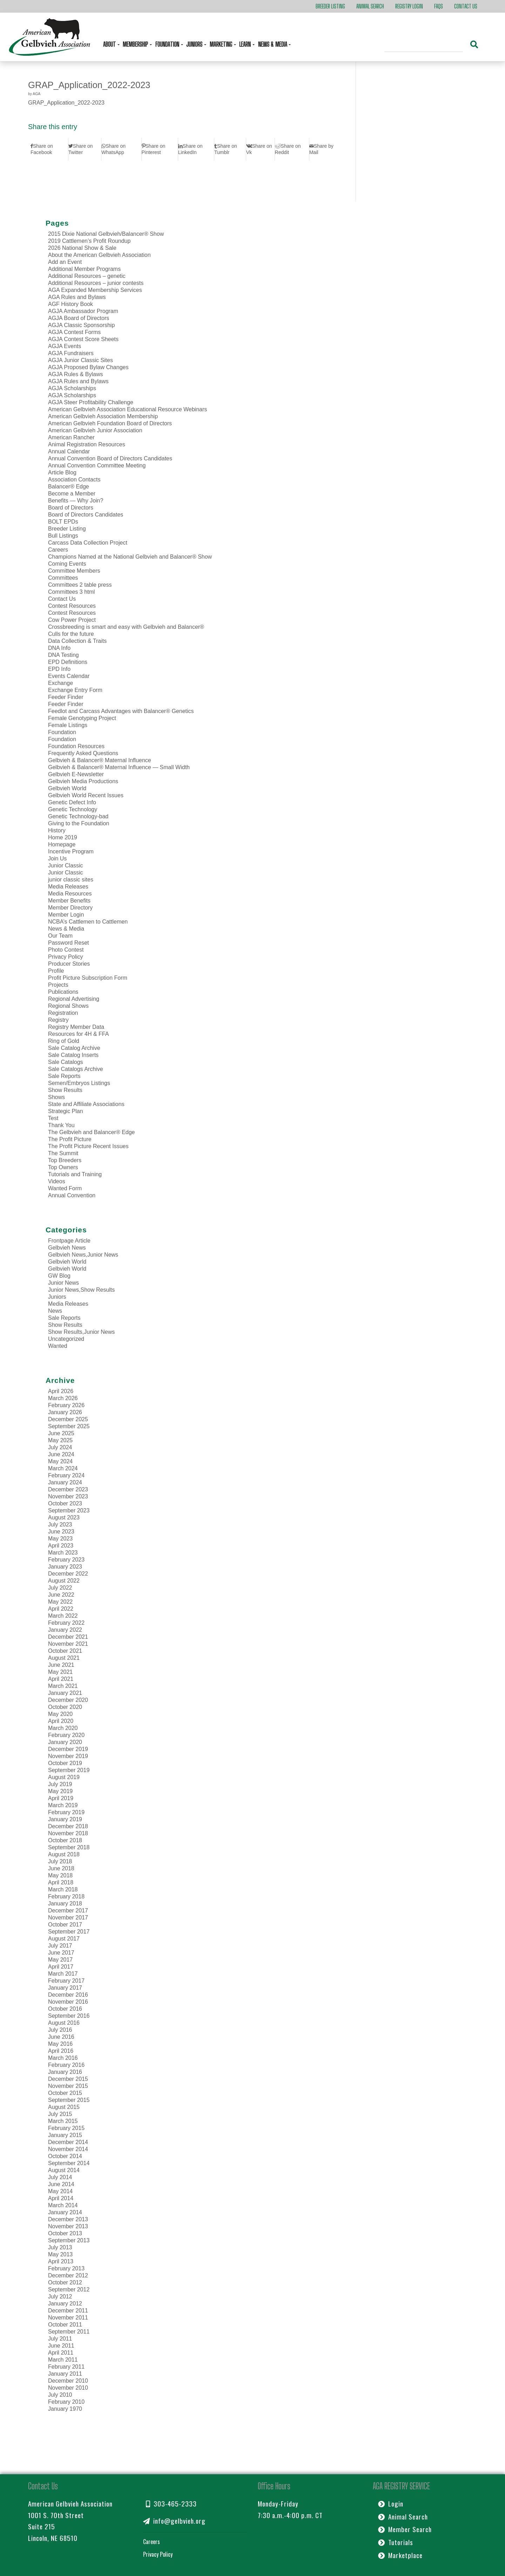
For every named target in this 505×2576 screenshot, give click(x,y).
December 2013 (68, 2219)
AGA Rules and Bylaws (77, 297)
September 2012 (68, 2289)
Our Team (60, 936)
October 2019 (65, 1763)
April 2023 (60, 1546)
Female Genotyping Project (82, 718)
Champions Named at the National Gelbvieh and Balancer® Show (130, 557)
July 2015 (60, 2114)
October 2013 (65, 2233)
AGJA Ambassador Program (83, 311)
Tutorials (395, 2542)
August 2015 (64, 2107)
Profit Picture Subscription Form (87, 978)
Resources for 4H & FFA (78, 1034)
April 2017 (60, 1967)
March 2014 (63, 2205)
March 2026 (63, 1398)
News (55, 1311)
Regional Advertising (73, 999)
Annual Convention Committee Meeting (97, 465)
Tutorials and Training (75, 1174)
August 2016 (64, 2023)
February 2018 (66, 1896)
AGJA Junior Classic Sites (80, 360)
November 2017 (68, 1918)
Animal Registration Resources (86, 444)
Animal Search (370, 6)
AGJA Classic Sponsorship (81, 325)
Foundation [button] (168, 44)
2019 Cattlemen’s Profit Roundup (89, 241)
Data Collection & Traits (77, 641)
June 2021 (61, 1665)
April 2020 (60, 1721)
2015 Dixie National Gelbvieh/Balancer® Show (106, 234)
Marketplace (400, 2555)
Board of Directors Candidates (85, 515)
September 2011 (68, 2332)
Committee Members (74, 571)
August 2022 (64, 1581)
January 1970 (65, 2409)
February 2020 (66, 1735)
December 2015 (68, 2079)
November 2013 (68, 2226)
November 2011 (68, 2318)
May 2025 (60, 1440)
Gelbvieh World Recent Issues (85, 795)
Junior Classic (65, 865)
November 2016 (68, 2002)
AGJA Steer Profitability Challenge (90, 402)
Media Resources (70, 894)
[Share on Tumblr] (230, 149)
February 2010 (66, 2402)
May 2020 (60, 1714)
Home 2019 (62, 837)
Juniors (57, 1297)
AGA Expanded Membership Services (95, 290)
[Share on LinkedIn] (196, 149)
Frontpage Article (69, 1241)
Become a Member (71, 494)
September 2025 (68, 1426)
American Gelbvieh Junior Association (95, 430)
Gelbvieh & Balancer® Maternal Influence (99, 760)
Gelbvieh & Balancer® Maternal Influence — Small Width (119, 767)
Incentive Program (71, 851)
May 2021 (60, 1672)
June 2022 (61, 1595)
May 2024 (60, 1461)
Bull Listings (63, 536)
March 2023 (63, 1553)
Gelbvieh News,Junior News (83, 1255)
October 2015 (65, 2093)
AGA (36, 94)
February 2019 (66, 1812)
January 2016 (65, 2072)
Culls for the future (71, 634)
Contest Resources (72, 606)
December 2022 (68, 1574)
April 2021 (60, 1679)
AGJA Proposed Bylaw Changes (88, 367)
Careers (58, 550)
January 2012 (65, 2304)
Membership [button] (136, 44)
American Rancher (71, 437)
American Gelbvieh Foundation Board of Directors (110, 423)
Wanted (57, 1346)
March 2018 (63, 1889)
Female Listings (67, 725)
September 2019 (68, 1770)
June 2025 (61, 1433)
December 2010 (68, 2381)
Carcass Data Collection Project (87, 543)
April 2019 (60, 1798)
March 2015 (63, 2121)
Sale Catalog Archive (74, 1048)
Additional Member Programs (84, 269)
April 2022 (60, 1609)
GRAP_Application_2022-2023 (89, 85)
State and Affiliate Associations (86, 1104)
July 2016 (60, 2030)
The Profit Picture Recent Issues (88, 1146)
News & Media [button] (273, 44)
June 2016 (61, 2037)
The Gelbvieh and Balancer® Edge (91, 1132)
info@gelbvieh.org (174, 2521)
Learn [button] (245, 44)
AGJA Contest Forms (74, 332)
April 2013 (60, 2261)
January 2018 (65, 1903)
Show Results (65, 1090)
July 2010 (60, 2395)
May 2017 (60, 1960)
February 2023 (66, 1560)
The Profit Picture (70, 1139)
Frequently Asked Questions (83, 753)
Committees (63, 578)
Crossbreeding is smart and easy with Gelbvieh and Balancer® (126, 627)
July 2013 (60, 2247)
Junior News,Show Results (81, 1290)
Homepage (61, 844)
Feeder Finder (65, 697)
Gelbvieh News (67, 1248)
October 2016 (65, 2009)
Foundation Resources (76, 746)
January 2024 (65, 1482)
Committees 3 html (71, 592)
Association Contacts (74, 479)
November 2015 (68, 2086)
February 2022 (66, 1623)
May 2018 (60, 1875)
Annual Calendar (69, 451)
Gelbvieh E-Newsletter (76, 774)
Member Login (66, 915)
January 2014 (65, 2212)
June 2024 (61, 1454)
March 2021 (63, 1686)
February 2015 (66, 2128)
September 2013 (68, 2240)
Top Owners (63, 1167)
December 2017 (68, 1910)
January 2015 (65, 2135)
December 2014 (68, 2142)
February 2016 (66, 2065)
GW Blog (59, 1276)
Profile (56, 971)
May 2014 (60, 2191)
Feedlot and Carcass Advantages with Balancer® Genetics (121, 711)
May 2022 (60, 1602)
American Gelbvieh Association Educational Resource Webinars (127, 409)
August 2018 (64, 1854)
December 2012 (68, 2275)
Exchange (60, 683)
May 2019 (60, 1791)
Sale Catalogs (65, 1062)
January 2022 (65, 1630)
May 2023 (60, 1539)
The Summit (63, 1153)
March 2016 (63, 2058)
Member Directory (70, 908)
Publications (63, 992)
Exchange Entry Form (75, 690)
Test (53, 1118)
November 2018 (68, 1833)
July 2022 (60, 1588)
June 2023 (61, 1532)
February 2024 (66, 1475)
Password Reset (68, 943)
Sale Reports (64, 1076)
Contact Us (465, 6)
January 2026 (65, 1412)
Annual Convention (71, 1195)
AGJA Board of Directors (78, 318)
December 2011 (68, 2311)
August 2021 (64, 1658)
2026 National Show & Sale (82, 248)
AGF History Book (70, 304)
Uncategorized (66, 1339)
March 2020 (63, 1728)
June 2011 (61, 2346)
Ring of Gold (63, 1041)
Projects (58, 985)
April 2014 (60, 2198)
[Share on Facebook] (49, 149)
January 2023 (65, 1567)
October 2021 (65, 1651)
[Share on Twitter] (84, 149)
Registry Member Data (76, 1027)
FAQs (438, 6)
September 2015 (68, 2100)
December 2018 (68, 1826)
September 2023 (68, 1510)
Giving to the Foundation (78, 823)
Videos (56, 1181)
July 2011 (60, 2339)
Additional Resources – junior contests (95, 283)
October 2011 (65, 2325)
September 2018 (68, 1847)
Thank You (61, 1125)
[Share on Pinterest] (160, 149)
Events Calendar (68, 676)
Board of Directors (70, 508)
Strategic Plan (65, 1111)
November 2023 (68, 1496)
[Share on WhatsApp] (121, 149)
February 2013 (66, 2268)
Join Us (57, 858)
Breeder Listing (330, 6)
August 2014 (64, 2170)
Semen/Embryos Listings (79, 1083)
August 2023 (64, 1517)
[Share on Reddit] (292, 149)
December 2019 (68, 1749)
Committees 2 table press (80, 585)
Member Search (405, 2529)
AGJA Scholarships (72, 388)
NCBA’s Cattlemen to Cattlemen (88, 922)
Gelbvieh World (67, 788)
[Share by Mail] (323, 149)
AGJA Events (64, 346)
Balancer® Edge (68, 487)
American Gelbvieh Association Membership (103, 416)
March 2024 (63, 1468)
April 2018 (60, 1882)
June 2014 (61, 2184)
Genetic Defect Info (72, 802)
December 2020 (68, 1700)
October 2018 (65, 1840)
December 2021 (68, 1637)
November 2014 (68, 2149)
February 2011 (66, 2367)
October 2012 (65, 2282)
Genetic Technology (72, 809)
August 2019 (64, 1777)
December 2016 (68, 1995)
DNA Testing (63, 655)
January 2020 (65, 1742)
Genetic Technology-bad (78, 816)
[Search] (423, 45)
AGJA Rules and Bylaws (78, 381)
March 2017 (63, 1974)
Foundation (62, 732)
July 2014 (60, 2177)
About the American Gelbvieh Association (99, 255)
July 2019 (60, 1784)
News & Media (66, 929)
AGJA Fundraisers (71, 353)
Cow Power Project (72, 620)
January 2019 (65, 1819)
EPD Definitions (67, 662)
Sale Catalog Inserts (73, 1055)
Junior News (63, 1283)
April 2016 (60, 2051)
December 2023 (68, 1489)
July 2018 (60, 1861)
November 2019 (68, 1756)
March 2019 (63, 1805)
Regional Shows (68, 1006)
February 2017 (66, 1981)
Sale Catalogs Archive (75, 1069)
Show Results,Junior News (81, 1332)
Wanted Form (65, 1188)
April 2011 (60, 2353)
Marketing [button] (222, 44)
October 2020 (65, 1707)
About (110, 44)
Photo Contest (65, 950)
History (57, 830)
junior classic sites (70, 880)
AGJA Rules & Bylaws (75, 374)
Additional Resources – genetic (87, 276)
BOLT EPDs (63, 522)
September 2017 (68, 1932)
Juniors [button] (195, 44)
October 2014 (65, 2156)
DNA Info (59, 648)
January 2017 (65, 1988)
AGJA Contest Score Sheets (83, 339)
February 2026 (66, 1405)
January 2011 (65, 2374)
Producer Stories (69, 964)
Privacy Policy (65, 957)
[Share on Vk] (260, 149)
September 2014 (68, 2163)
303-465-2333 (171, 2503)
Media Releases (68, 887)
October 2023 (65, 1503)
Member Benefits (69, 901)
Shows (56, 1097)
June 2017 (61, 1953)
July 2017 (60, 1946)
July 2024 (60, 1447)
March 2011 (63, 2360)
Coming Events (67, 564)
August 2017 (64, 1939)
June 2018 (61, 1868)
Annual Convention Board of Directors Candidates (110, 458)
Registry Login (409, 6)
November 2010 (68, 2388)
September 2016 (68, 2016)
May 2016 (60, 2044)
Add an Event (65, 262)
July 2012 (60, 2296)
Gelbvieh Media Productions (83, 781)
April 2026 (60, 1391)
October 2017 (65, 1925)
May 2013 (60, 2254)
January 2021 (65, 1693)
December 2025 (68, 1419)
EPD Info (59, 669)
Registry (58, 1020)
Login (390, 2503)
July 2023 (60, 1524)
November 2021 (68, 1644)
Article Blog (62, 472)
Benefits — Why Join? (75, 501)
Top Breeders (64, 1160)
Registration (63, 1013)
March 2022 (63, 1616)
